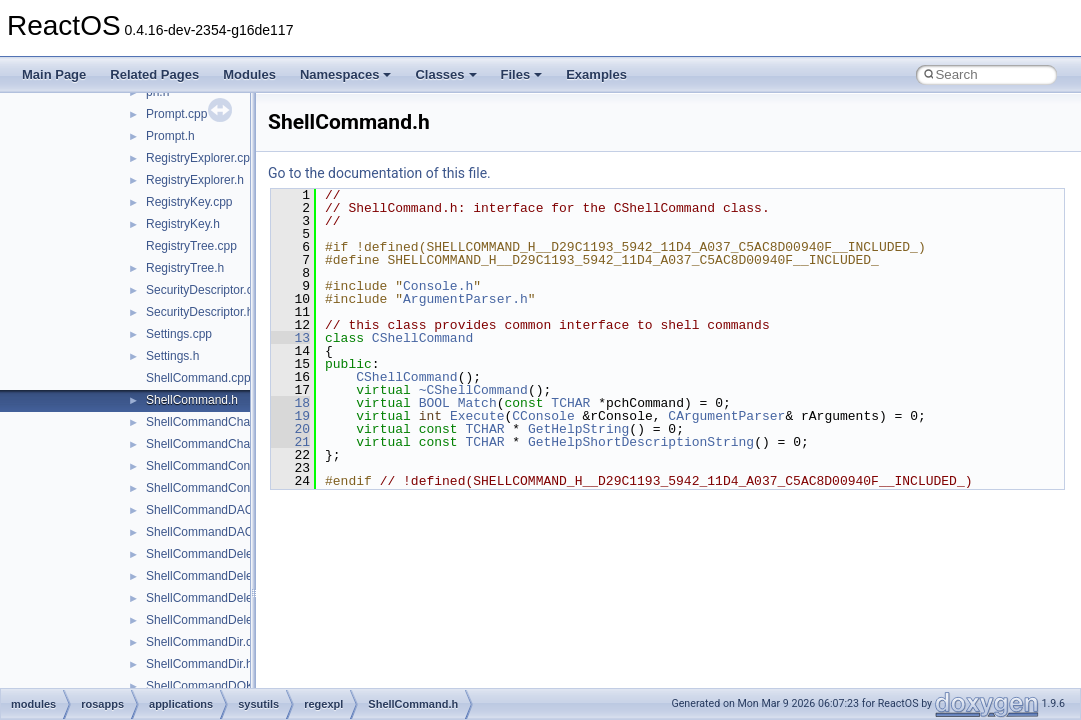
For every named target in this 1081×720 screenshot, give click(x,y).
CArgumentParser (726, 416)
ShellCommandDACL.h (208, 532)
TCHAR (570, 403)
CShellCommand (422, 338)
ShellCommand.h (192, 400)
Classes (445, 74)
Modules (249, 74)
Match (477, 403)
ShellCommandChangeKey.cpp (229, 422)
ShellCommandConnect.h (214, 488)
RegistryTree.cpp (191, 246)
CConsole (543, 416)
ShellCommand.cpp (198, 378)
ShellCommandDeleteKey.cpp (225, 554)
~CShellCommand (473, 390)
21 (290, 442)
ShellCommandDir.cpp (205, 642)
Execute (477, 416)
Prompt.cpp (176, 114)
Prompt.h (170, 136)
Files (522, 74)
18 (290, 403)
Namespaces (346, 74)
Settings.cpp (179, 334)
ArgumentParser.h (465, 299)
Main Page (54, 74)
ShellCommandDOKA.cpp (215, 686)
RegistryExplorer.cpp (201, 158)
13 (290, 338)
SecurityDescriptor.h (199, 312)
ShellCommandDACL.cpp (214, 510)
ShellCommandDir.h (199, 664)
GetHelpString (578, 429)
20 (290, 429)
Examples (596, 74)
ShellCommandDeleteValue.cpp (230, 598)
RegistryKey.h (183, 224)
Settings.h (172, 356)
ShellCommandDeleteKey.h (219, 576)
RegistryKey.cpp (189, 202)
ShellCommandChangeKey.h (223, 444)
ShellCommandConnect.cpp (220, 466)
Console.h (438, 286)
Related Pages (154, 74)
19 (290, 416)
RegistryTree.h (185, 268)
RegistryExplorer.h (195, 180)
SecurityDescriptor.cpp (206, 290)
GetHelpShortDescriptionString (641, 442)
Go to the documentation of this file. (379, 173)
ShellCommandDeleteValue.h (224, 620)
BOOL (434, 403)
